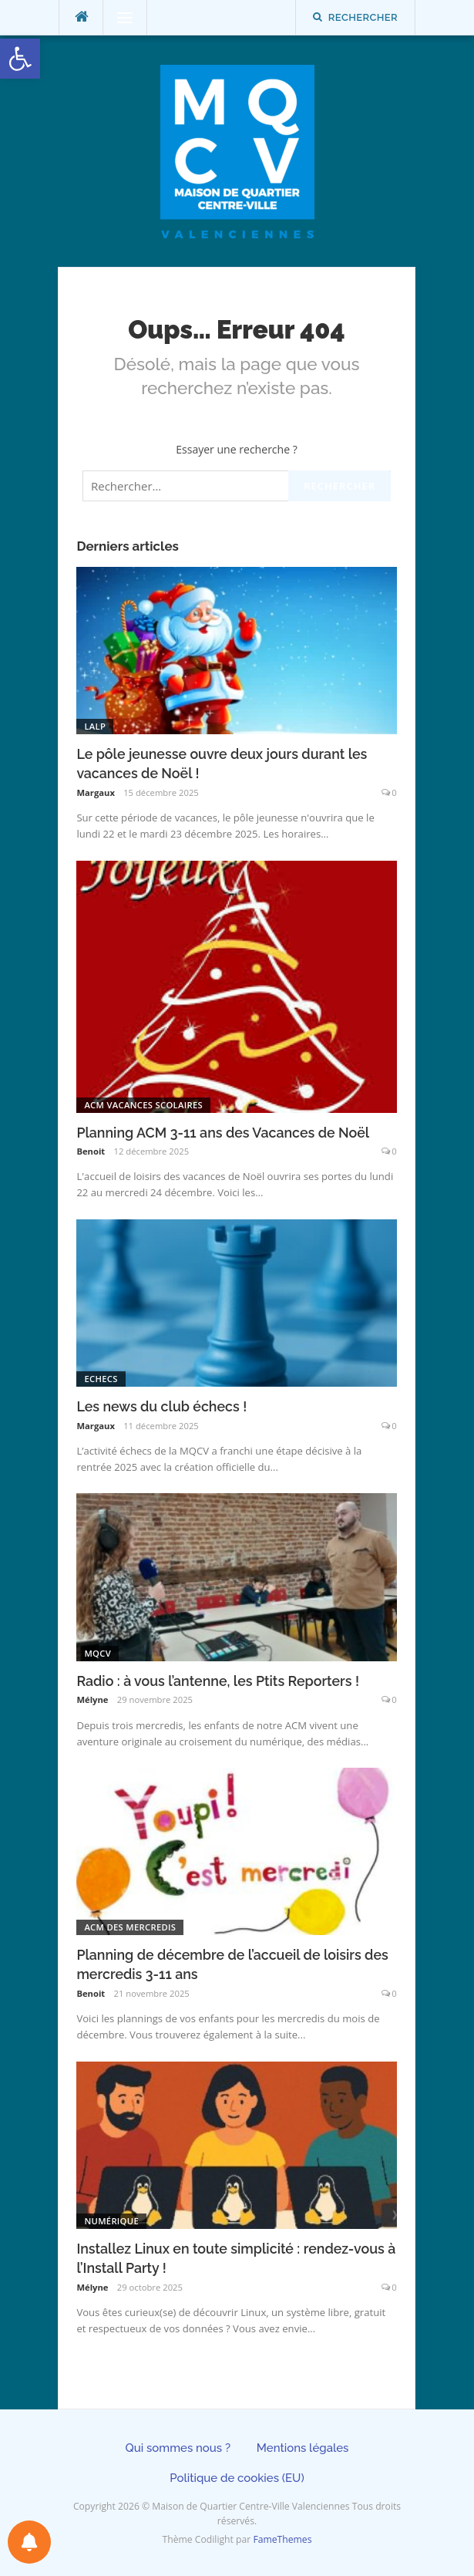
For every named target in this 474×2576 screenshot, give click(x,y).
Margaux (95, 792)
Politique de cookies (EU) (237, 2478)
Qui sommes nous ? (178, 2448)
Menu (118, 17)
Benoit (90, 1151)
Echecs (100, 1378)
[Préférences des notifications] (29, 2542)
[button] (20, 59)
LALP (95, 726)
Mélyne (92, 1699)
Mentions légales (303, 2448)
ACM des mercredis (130, 1927)
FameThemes (282, 2539)
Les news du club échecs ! (161, 1406)
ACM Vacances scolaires (143, 1105)
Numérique (111, 2221)
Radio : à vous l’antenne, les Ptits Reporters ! (217, 1681)
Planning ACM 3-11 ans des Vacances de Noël (222, 1132)
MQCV (97, 1653)
